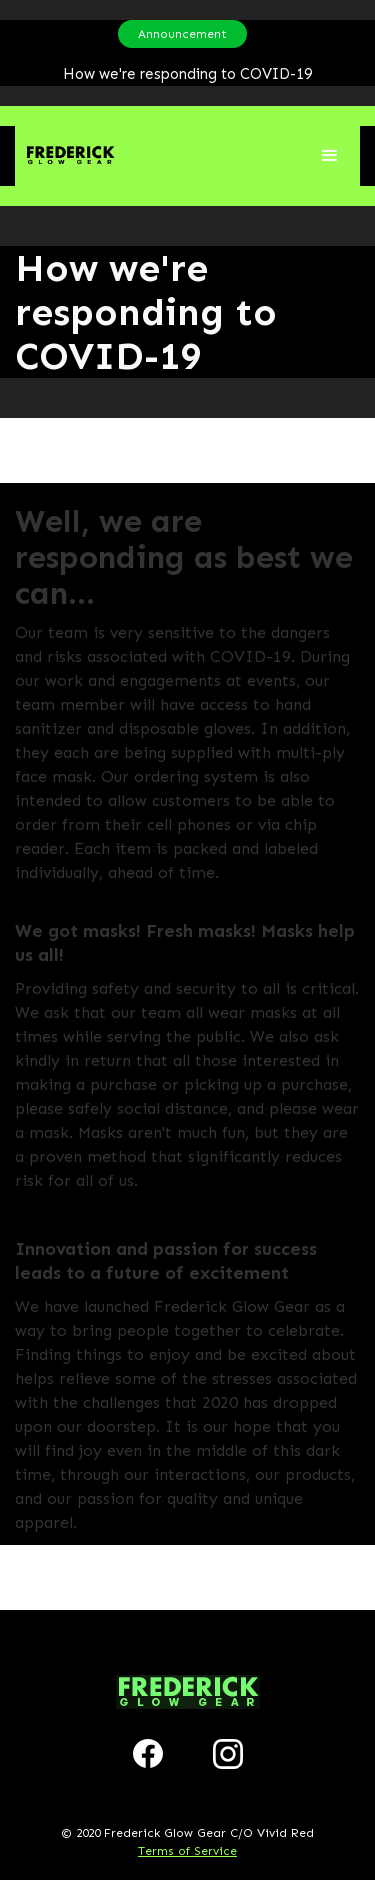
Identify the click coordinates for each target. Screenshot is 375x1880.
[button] (330, 156)
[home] (65, 155)
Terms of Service (187, 1851)
